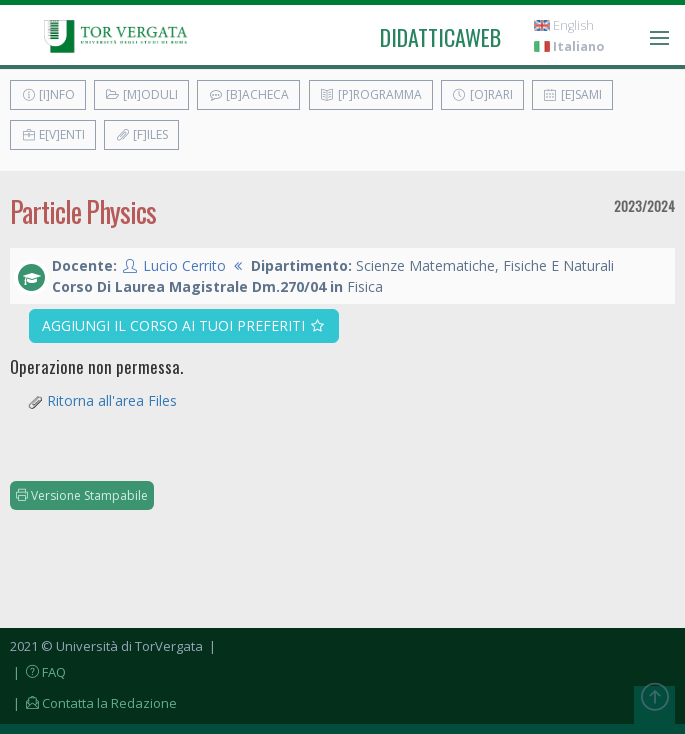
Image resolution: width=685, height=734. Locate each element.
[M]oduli (141, 94)
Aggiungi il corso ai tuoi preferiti (184, 325)
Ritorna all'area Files (112, 400)
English (564, 25)
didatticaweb (440, 37)
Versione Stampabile (82, 495)
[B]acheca (248, 94)
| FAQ (38, 672)
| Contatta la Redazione (93, 703)
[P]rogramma (371, 94)
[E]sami (572, 94)
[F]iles (141, 134)
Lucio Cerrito (184, 265)
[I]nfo (48, 94)
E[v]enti (53, 134)
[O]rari (482, 94)
